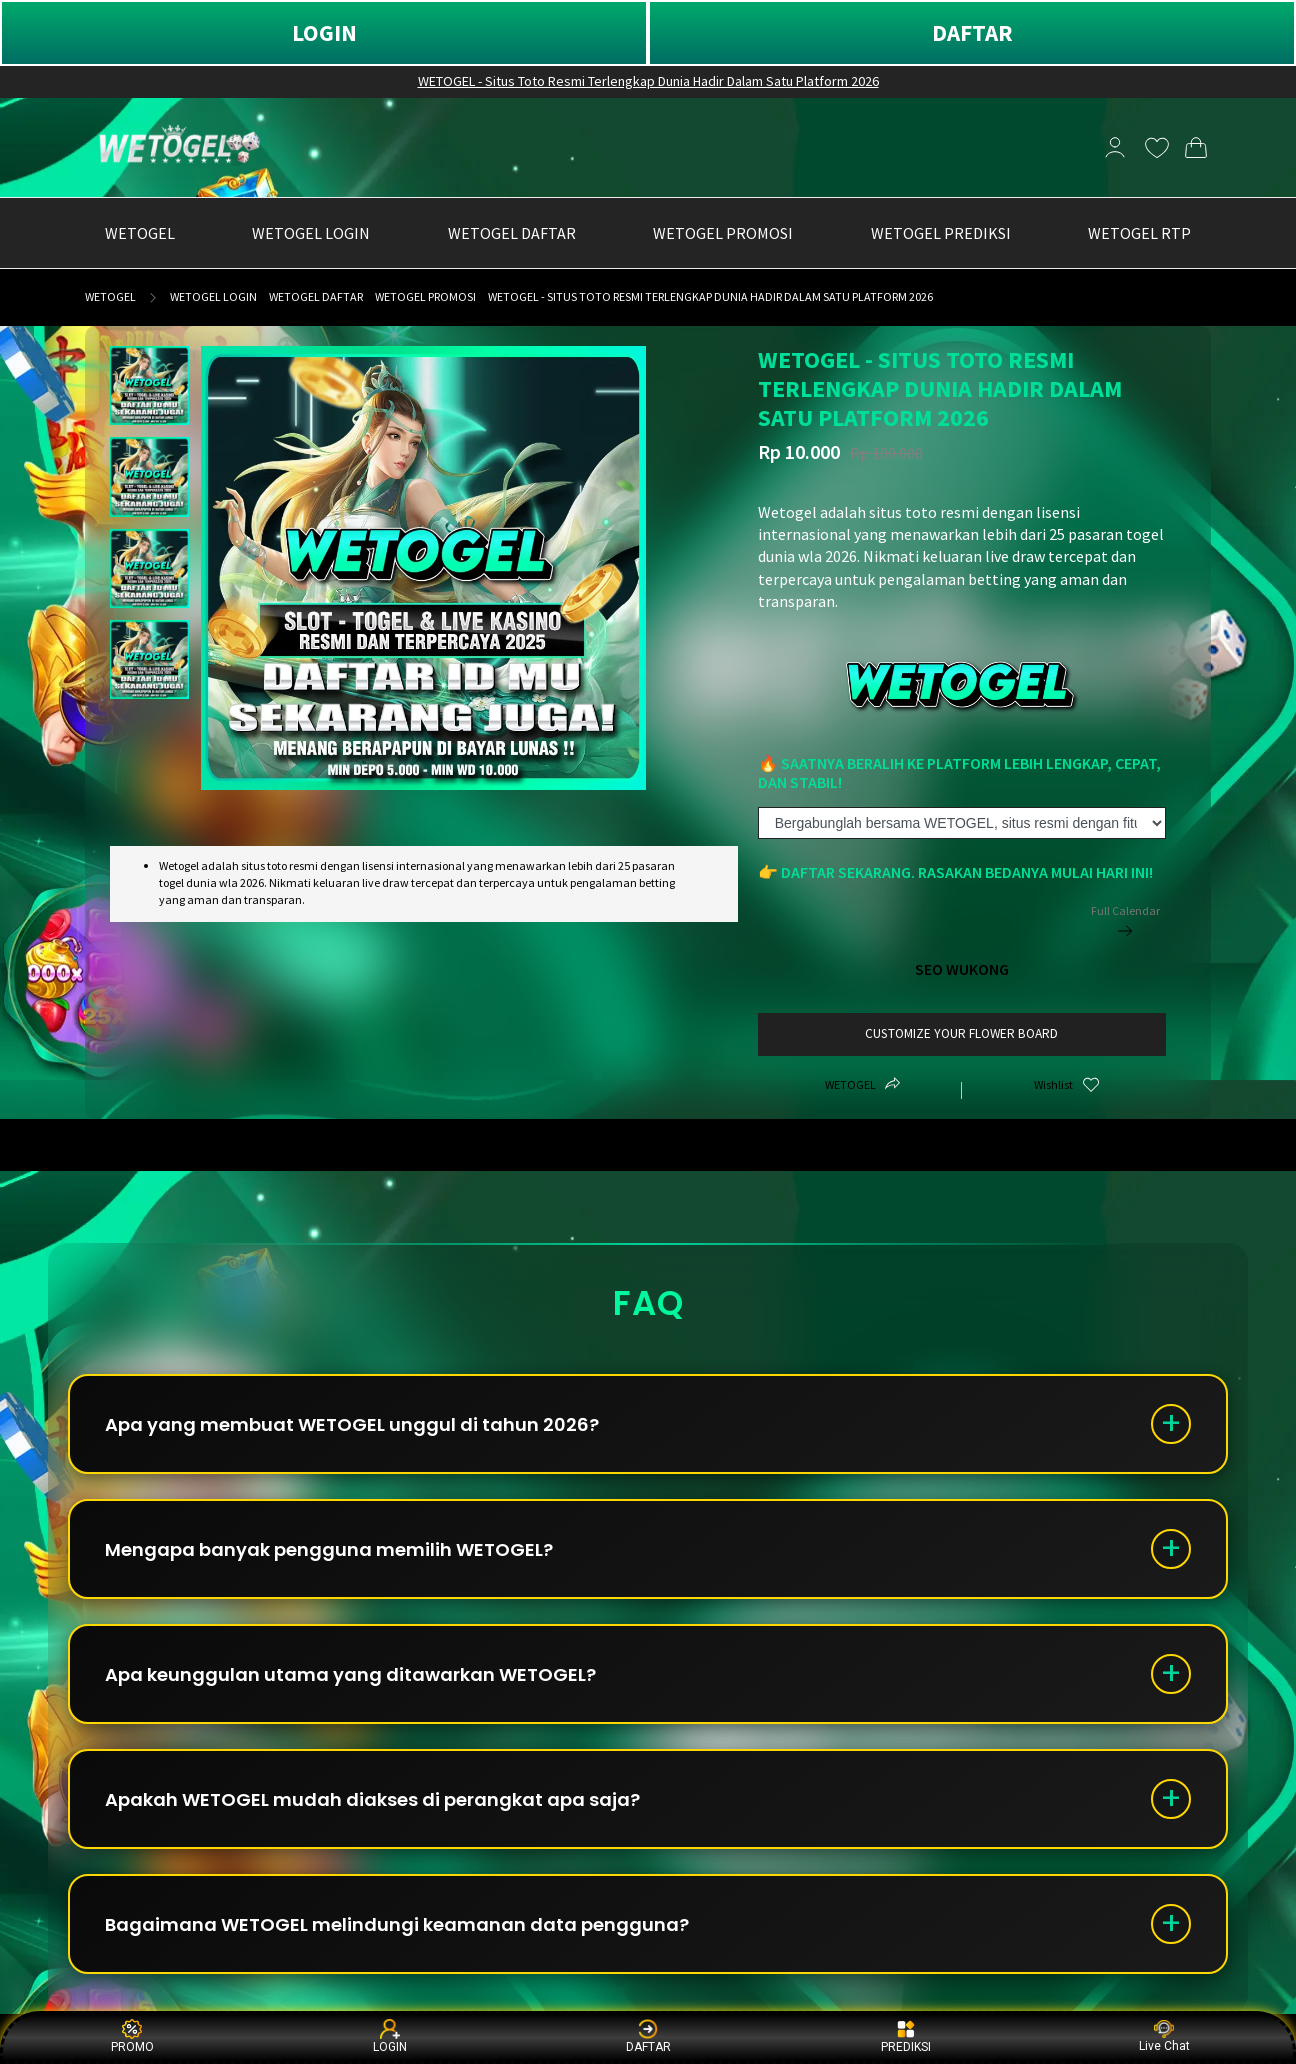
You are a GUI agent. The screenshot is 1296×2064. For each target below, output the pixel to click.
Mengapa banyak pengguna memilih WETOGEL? (329, 1549)
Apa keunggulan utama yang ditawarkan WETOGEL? (350, 1674)
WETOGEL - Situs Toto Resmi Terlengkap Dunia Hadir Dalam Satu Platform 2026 (648, 81)
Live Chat (1164, 2036)
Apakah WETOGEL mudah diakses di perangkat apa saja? (372, 1799)
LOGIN (324, 32)
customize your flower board (961, 1033)
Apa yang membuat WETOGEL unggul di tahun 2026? (352, 1424)
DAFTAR (972, 32)
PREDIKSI (906, 2036)
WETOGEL (110, 296)
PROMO (132, 2036)
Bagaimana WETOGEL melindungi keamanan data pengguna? (397, 1924)
